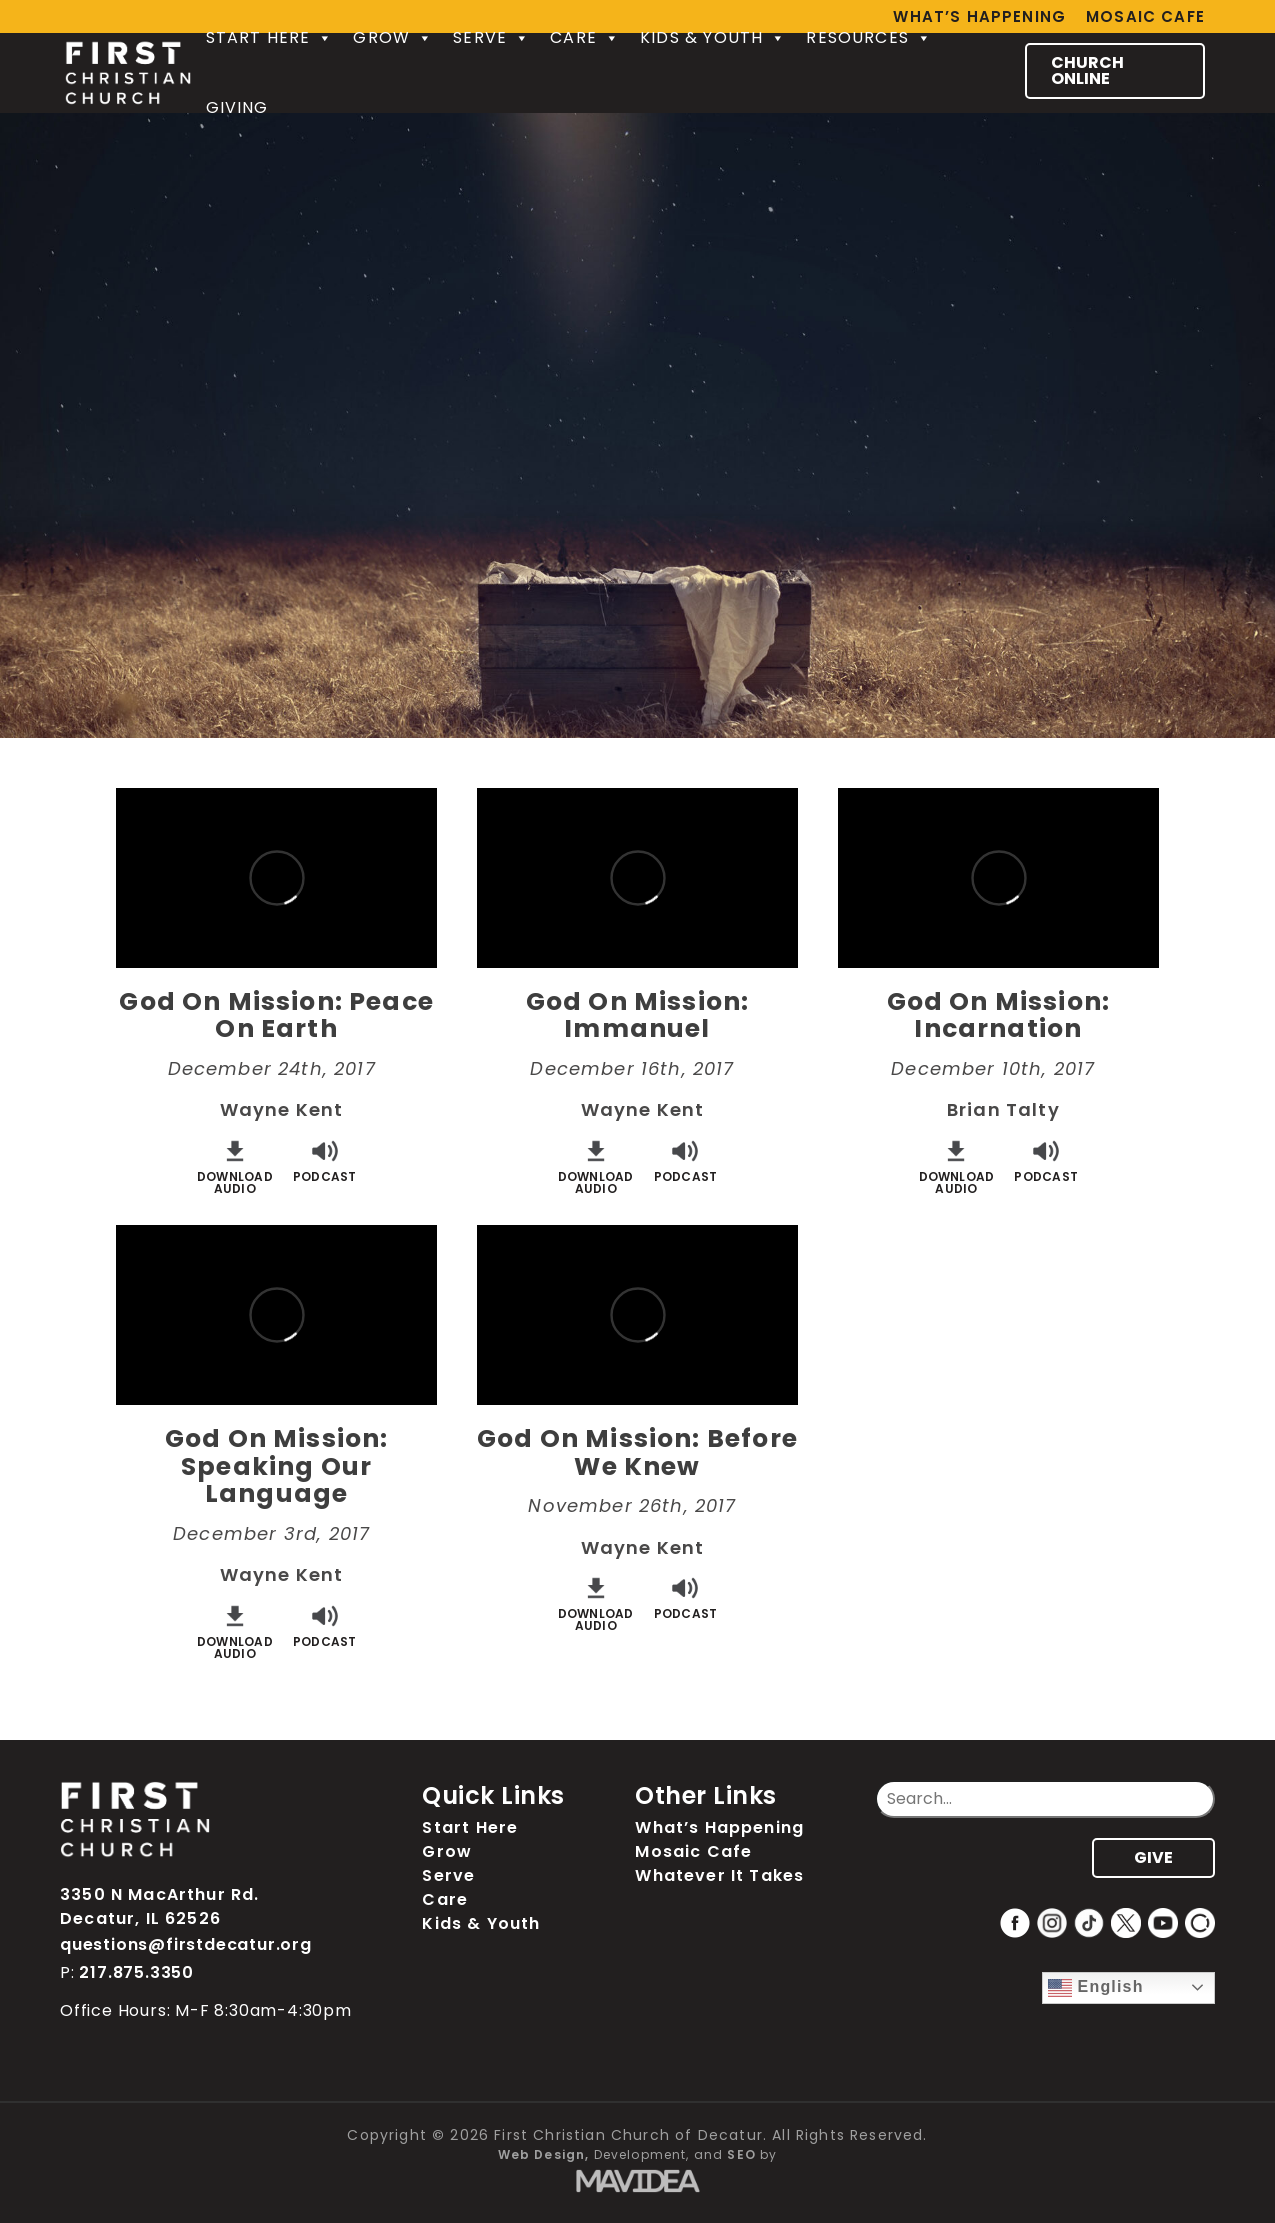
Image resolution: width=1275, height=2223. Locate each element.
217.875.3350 (136, 1972)
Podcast (325, 1159)
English (1096, 1988)
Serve (491, 38)
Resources (869, 38)
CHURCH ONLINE (1087, 70)
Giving (237, 107)
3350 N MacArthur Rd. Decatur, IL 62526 (159, 1906)
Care (585, 38)
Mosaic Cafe (1145, 16)
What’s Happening (719, 1827)
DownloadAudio (235, 1165)
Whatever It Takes (719, 1875)
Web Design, (544, 2154)
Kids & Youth (713, 38)
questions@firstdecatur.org (186, 1944)
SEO (741, 2154)
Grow (393, 38)
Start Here (270, 38)
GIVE (1153, 1857)
